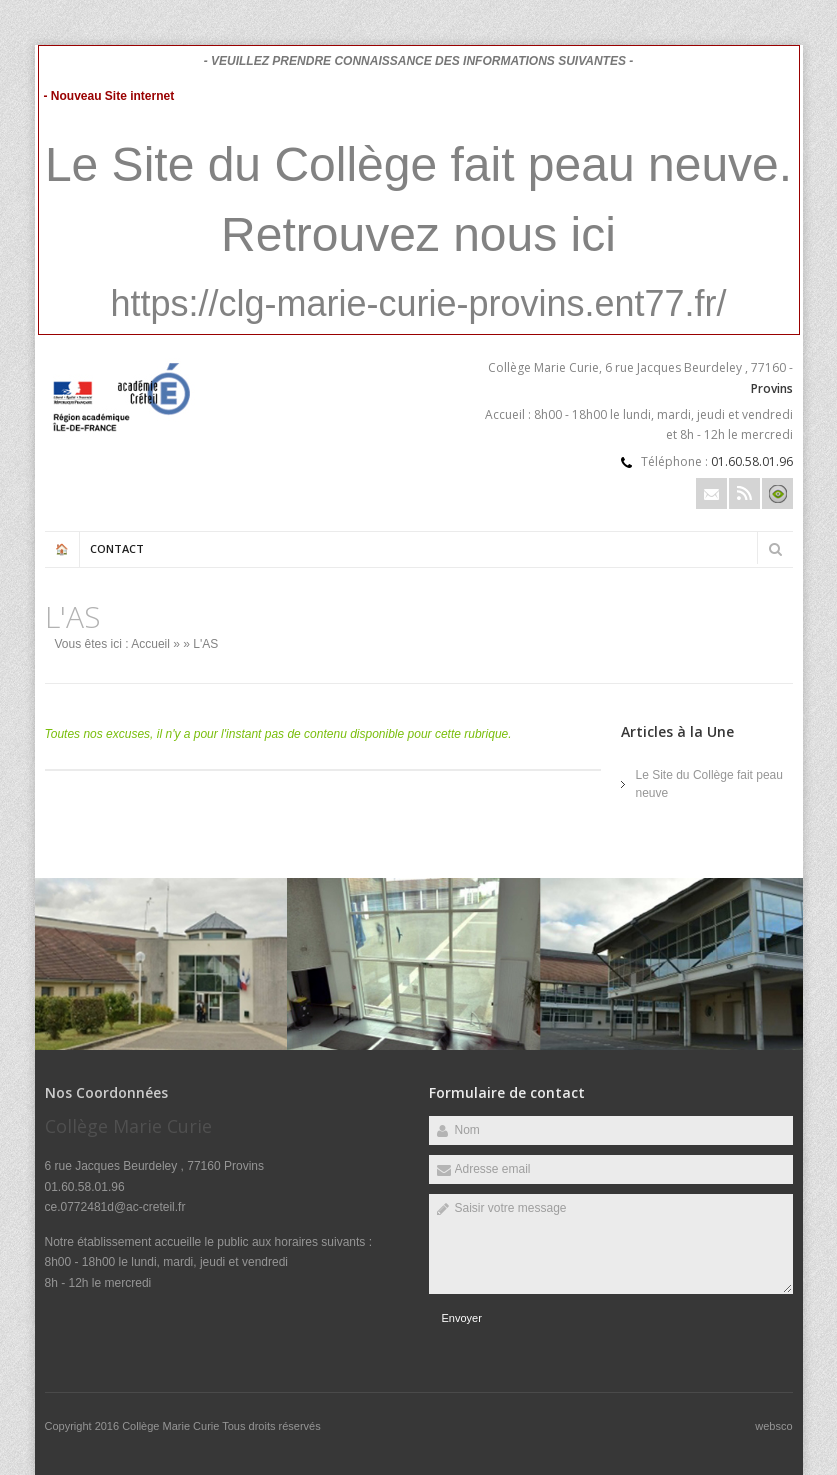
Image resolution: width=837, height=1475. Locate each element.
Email (711, 493)
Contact (117, 548)
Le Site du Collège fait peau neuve (709, 784)
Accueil (150, 644)
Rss (744, 493)
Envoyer (462, 1318)
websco (773, 1426)
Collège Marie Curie (172, 1426)
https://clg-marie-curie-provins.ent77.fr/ (418, 303)
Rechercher (776, 549)
